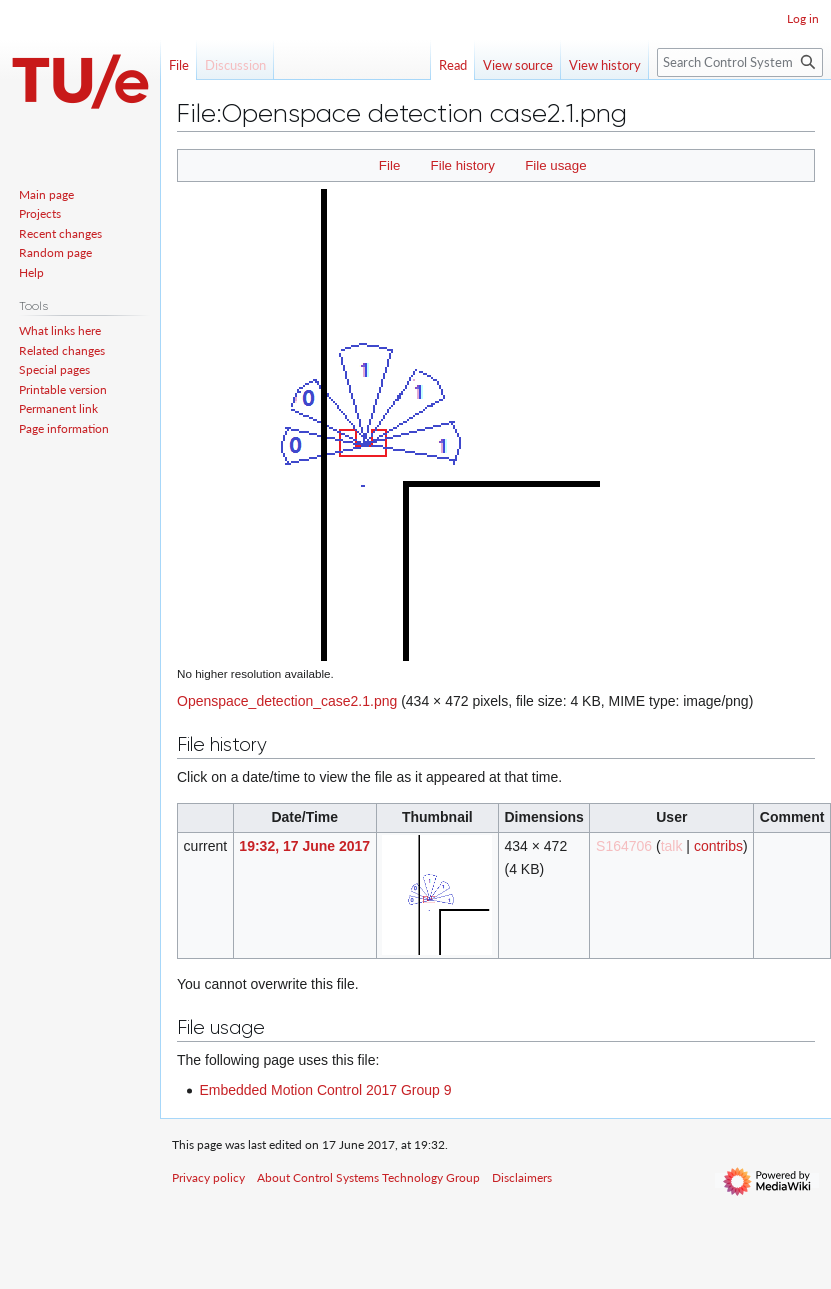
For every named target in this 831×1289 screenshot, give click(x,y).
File (389, 165)
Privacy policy (208, 1177)
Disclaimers (522, 1177)
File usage (555, 165)
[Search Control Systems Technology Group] (740, 62)
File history (463, 165)
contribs (718, 846)
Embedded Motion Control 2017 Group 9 (325, 1090)
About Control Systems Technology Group (368, 1177)
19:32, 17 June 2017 (304, 846)
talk (672, 846)
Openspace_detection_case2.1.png (287, 701)
